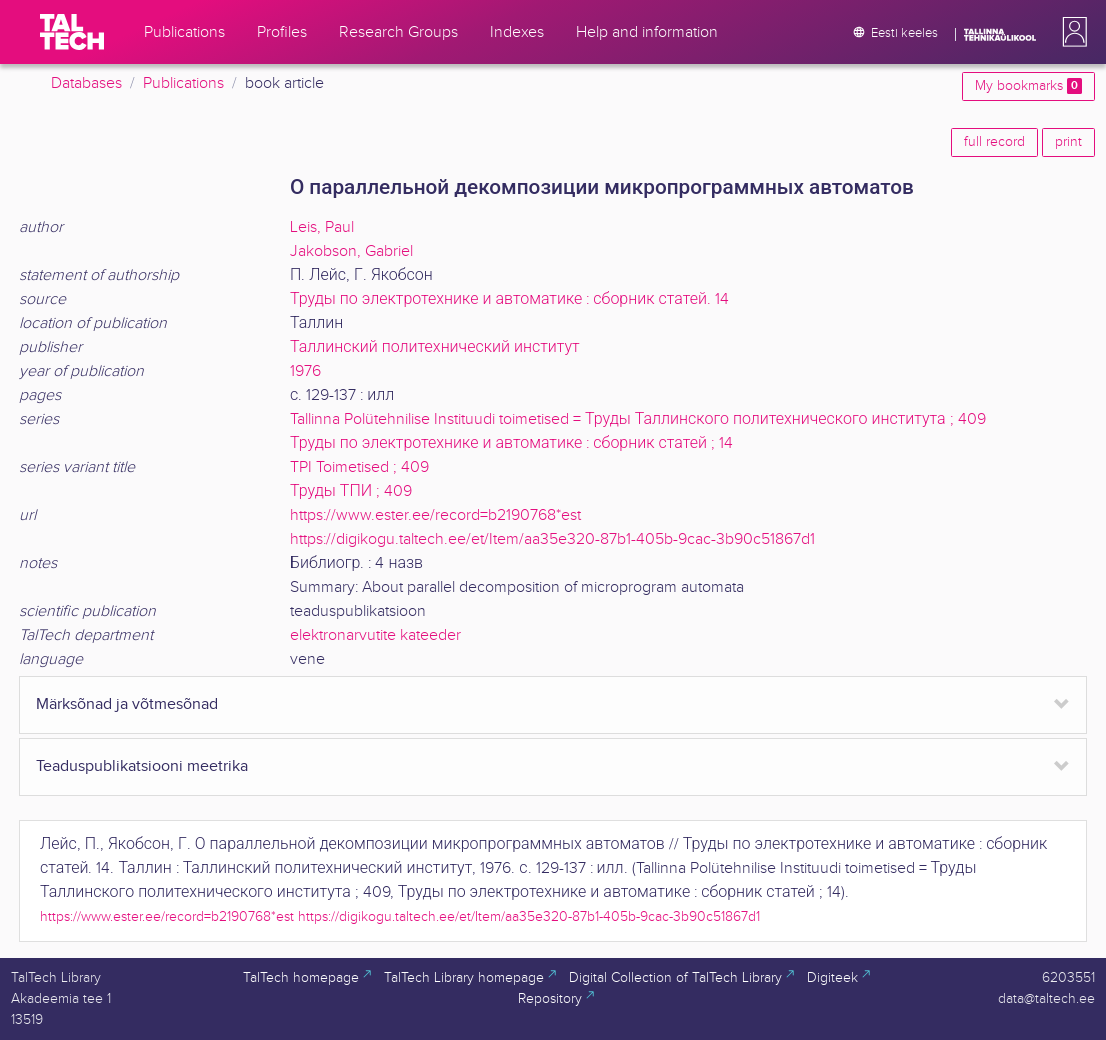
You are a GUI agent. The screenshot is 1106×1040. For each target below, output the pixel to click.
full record (994, 142)
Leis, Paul (322, 227)
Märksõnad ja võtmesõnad (127, 704)
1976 (305, 371)
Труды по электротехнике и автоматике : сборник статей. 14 (509, 299)
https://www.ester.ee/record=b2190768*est (435, 515)
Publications (183, 83)
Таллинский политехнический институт (435, 347)
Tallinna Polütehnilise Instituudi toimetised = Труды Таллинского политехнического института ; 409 (638, 419)
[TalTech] (72, 32)
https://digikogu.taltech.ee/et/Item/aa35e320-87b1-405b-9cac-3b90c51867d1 (552, 539)
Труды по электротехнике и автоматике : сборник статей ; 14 (511, 443)
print (1068, 142)
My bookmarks (1028, 86)
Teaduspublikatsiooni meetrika (142, 766)
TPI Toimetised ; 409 (359, 467)
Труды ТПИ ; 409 (351, 491)
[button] (1071, 32)
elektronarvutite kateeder (375, 635)
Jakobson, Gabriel (351, 251)
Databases (86, 83)
